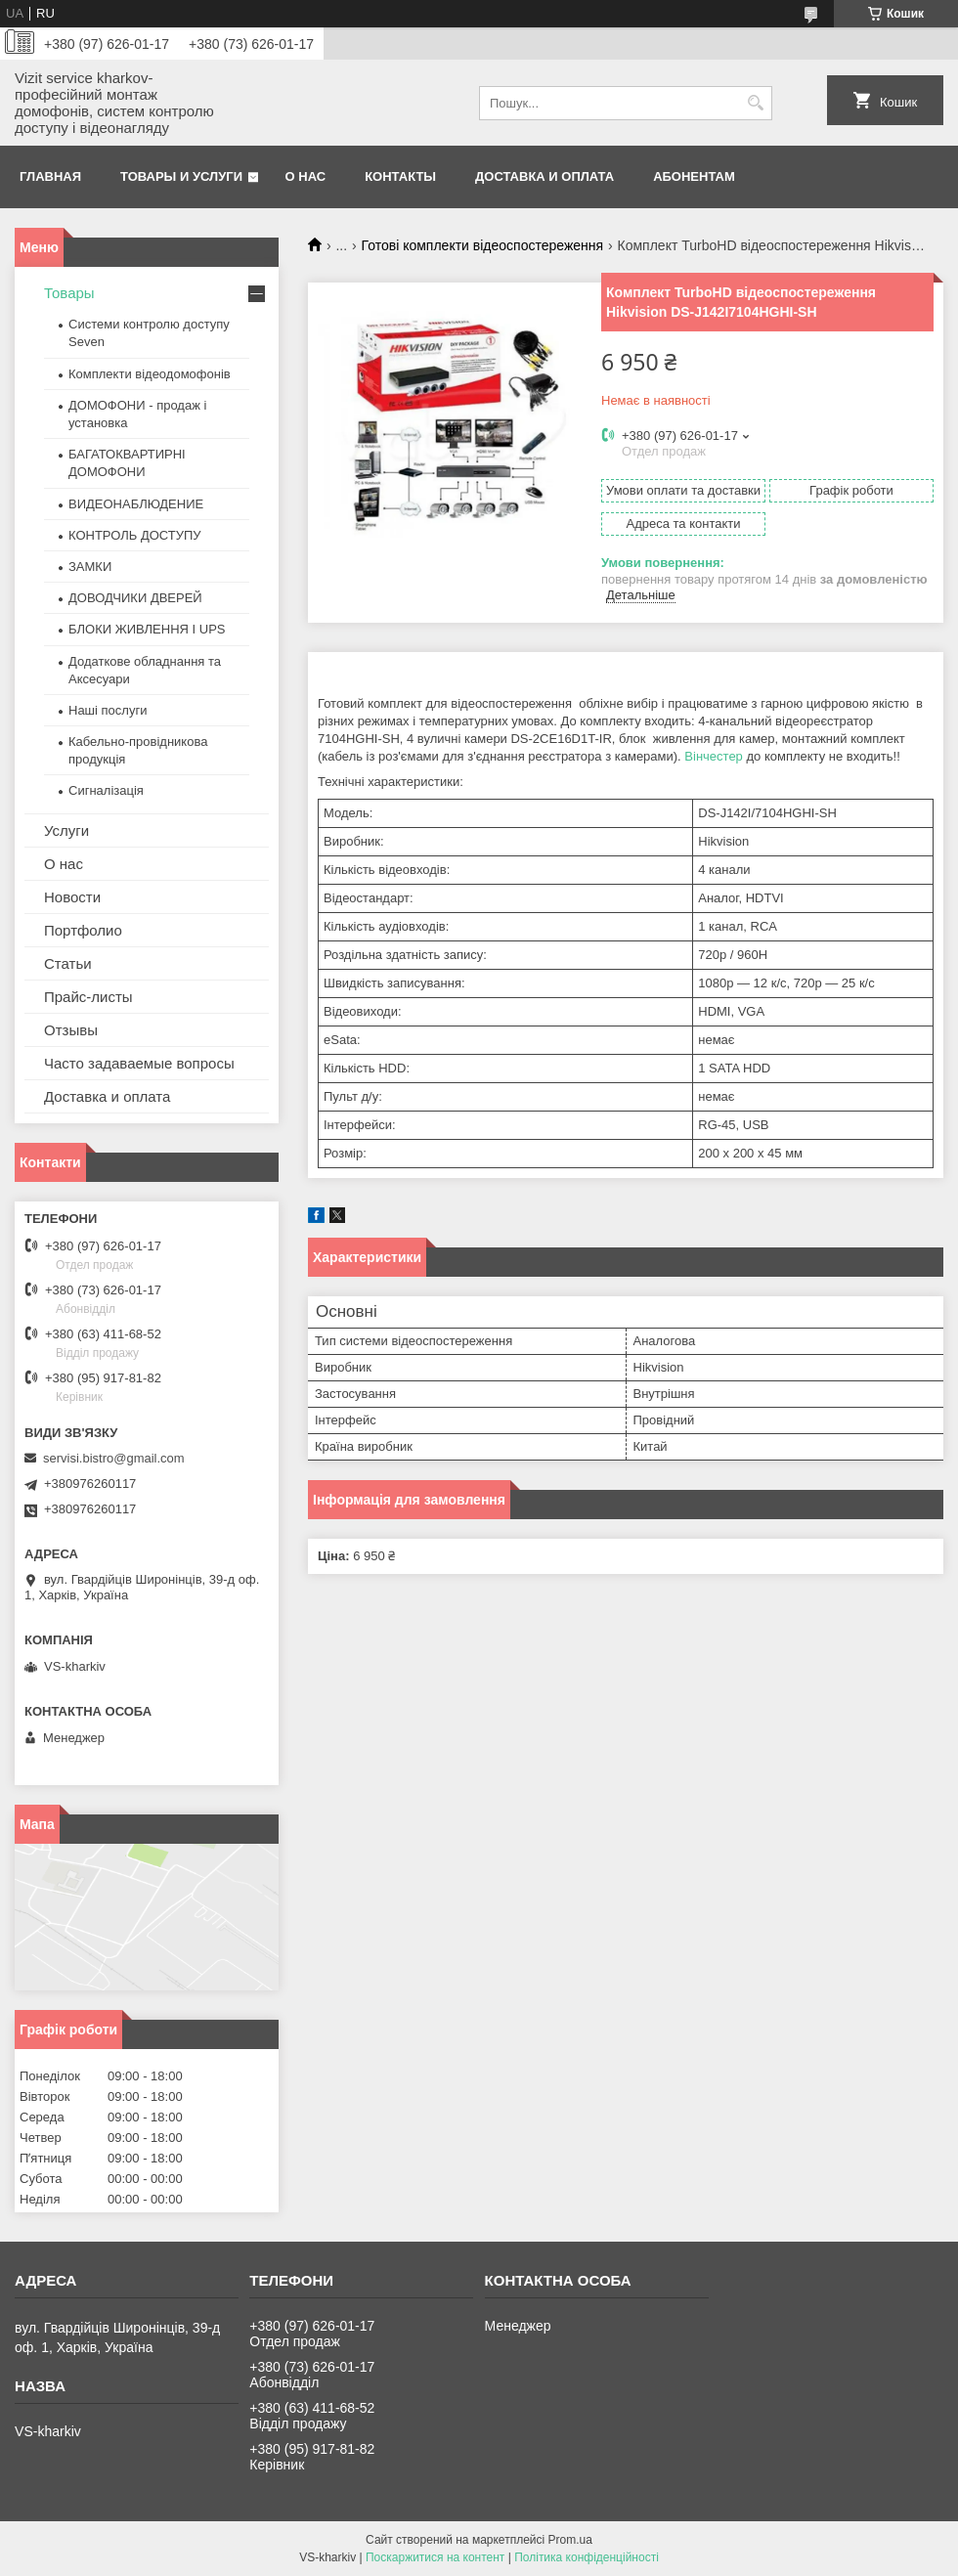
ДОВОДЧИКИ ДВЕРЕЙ (135, 597)
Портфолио (83, 930)
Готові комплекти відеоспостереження (483, 245)
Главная (50, 176)
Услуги (66, 830)
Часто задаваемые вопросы (139, 1063)
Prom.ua (570, 2540)
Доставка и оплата (544, 176)
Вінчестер (713, 756)
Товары (69, 292)
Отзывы (71, 1030)
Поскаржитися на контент (435, 2557)
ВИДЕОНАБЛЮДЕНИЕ (135, 504)
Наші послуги (107, 710)
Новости (72, 897)
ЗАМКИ (89, 566)
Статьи (68, 963)
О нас (306, 176)
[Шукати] (755, 103)
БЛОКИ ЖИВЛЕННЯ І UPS (147, 629)
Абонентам (694, 176)
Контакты (400, 176)
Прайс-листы (88, 996)
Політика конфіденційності (586, 2557)
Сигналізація (106, 790)
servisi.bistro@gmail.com (114, 1458)
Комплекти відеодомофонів (149, 374)
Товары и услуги (181, 176)
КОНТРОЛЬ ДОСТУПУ (134, 535)
